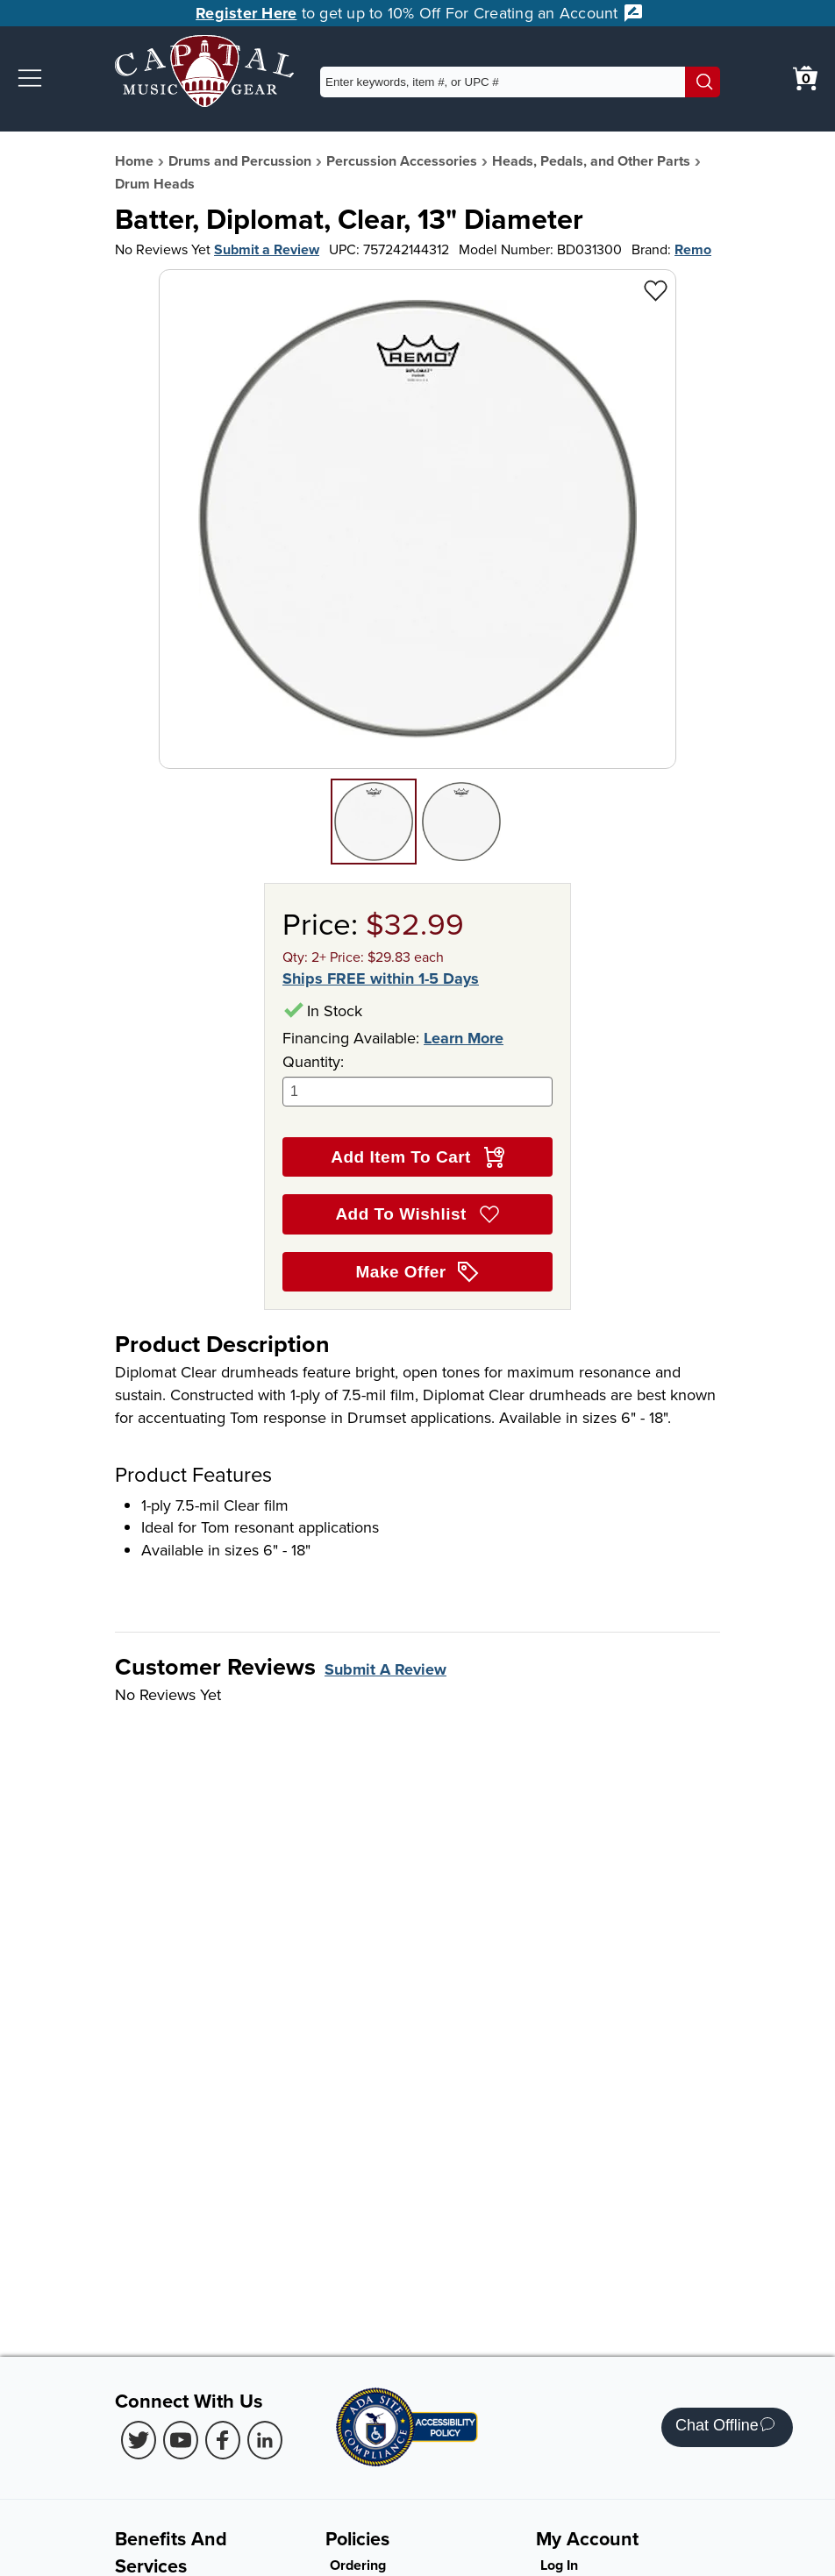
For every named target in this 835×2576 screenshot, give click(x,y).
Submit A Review (385, 1669)
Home (134, 161)
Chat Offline (724, 2427)
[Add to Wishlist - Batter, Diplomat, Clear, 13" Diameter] (655, 289)
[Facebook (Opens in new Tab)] (222, 2440)
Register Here (246, 13)
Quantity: (417, 1078)
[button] (30, 78)
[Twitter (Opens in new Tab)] (138, 2440)
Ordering (358, 2565)
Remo (692, 249)
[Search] (702, 82)
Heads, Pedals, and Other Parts (591, 161)
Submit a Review (266, 249)
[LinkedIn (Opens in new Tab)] (264, 2440)
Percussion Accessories (401, 161)
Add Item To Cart (417, 1157)
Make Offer (418, 1272)
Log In (559, 2565)
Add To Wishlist (417, 1214)
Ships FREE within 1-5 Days (380, 979)
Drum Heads (155, 184)
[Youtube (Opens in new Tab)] (180, 2440)
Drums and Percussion (239, 161)
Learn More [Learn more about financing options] (463, 1038)
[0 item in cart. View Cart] (805, 78)
